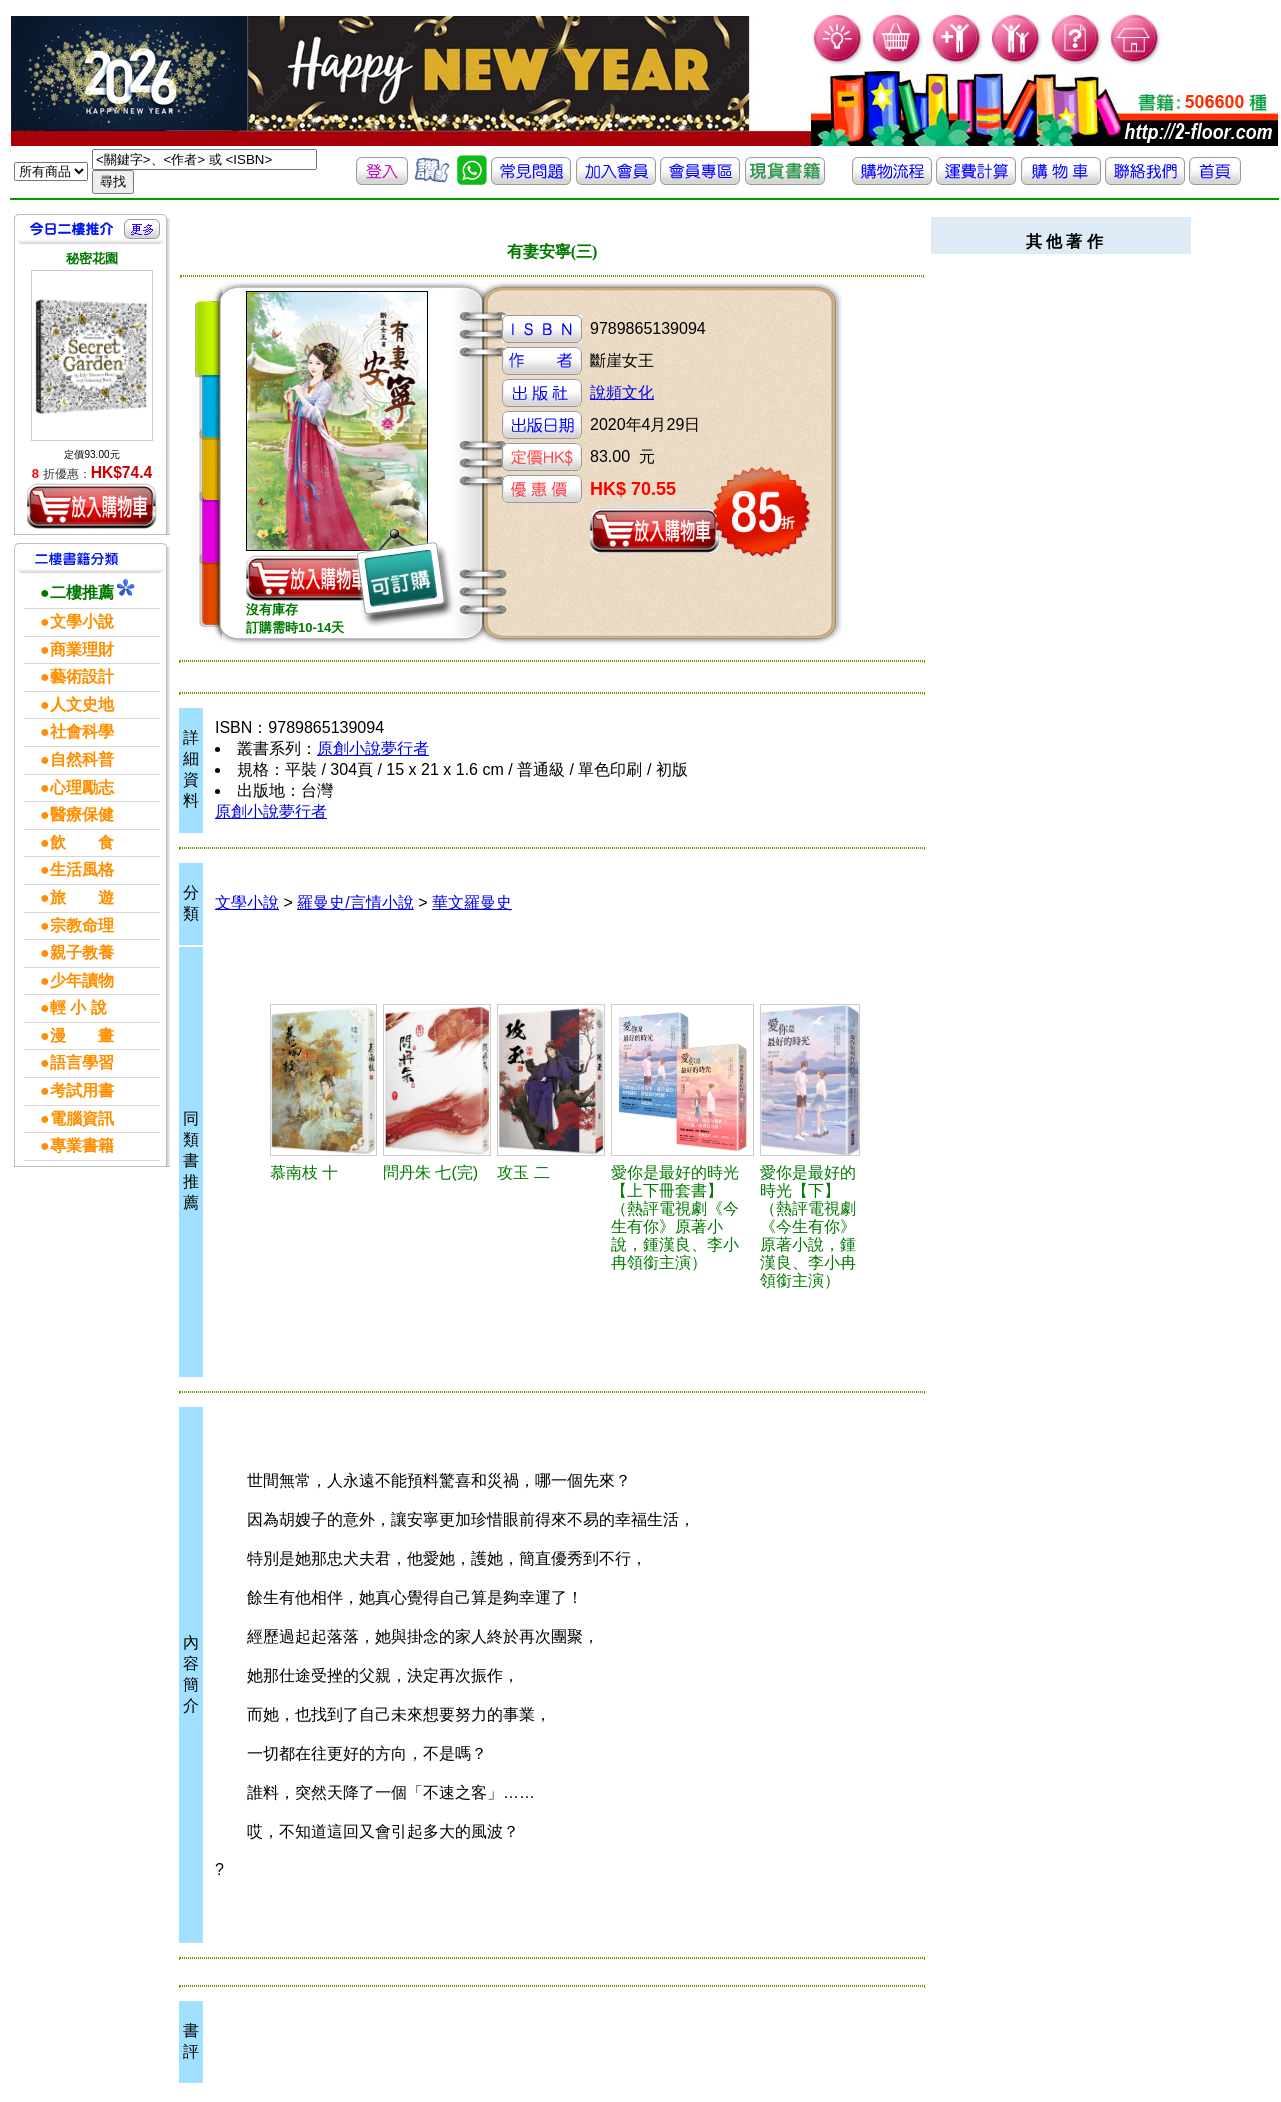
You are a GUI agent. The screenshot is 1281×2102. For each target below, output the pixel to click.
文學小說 (247, 902)
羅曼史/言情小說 (355, 902)
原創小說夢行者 (373, 748)
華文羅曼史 (472, 902)
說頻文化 (622, 392)
